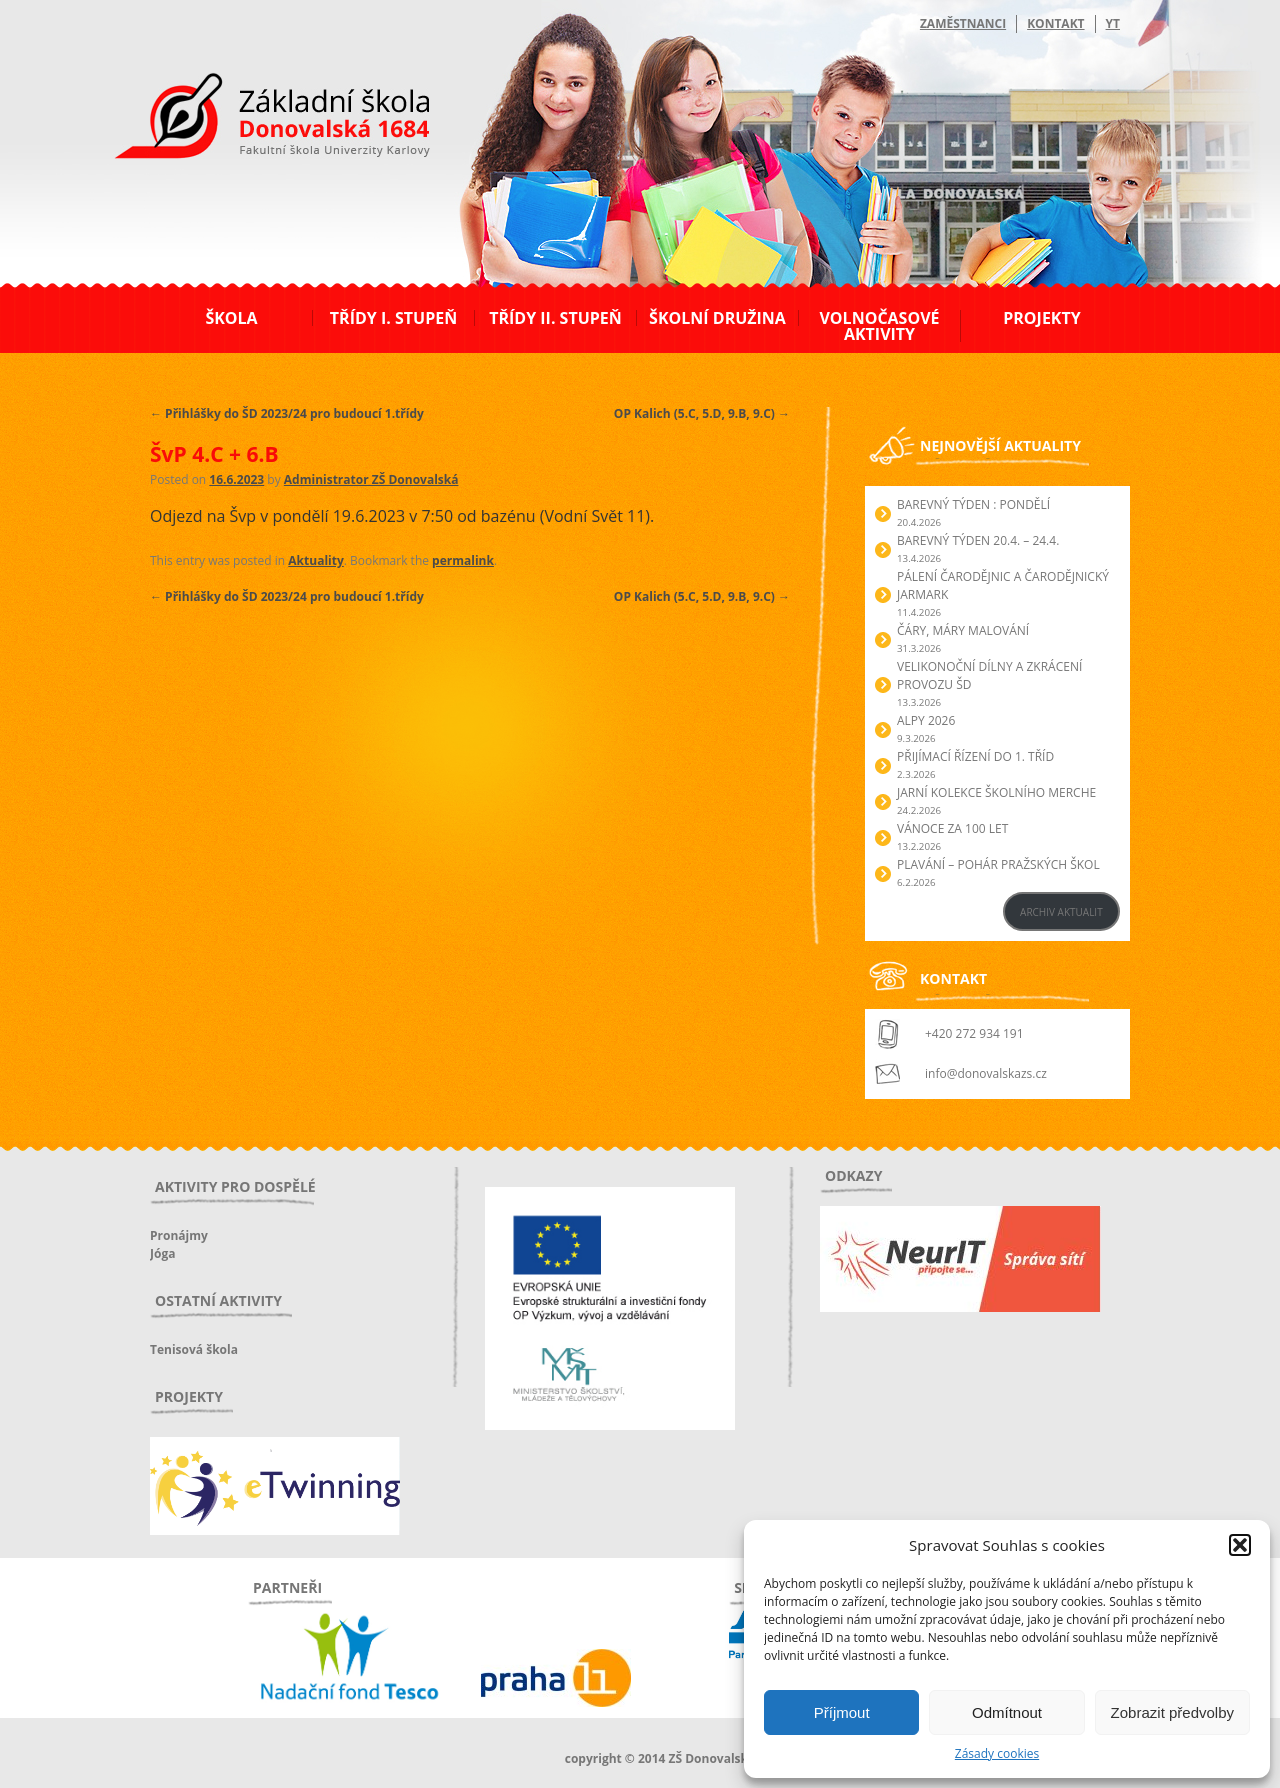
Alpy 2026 (926, 720)
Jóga (162, 1253)
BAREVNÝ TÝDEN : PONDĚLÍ (973, 504)
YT (1113, 23)
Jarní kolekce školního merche (996, 792)
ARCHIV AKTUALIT (1061, 912)
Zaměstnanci (963, 23)
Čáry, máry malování (963, 630)
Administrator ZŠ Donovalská (371, 479)
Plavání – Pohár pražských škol (998, 864)
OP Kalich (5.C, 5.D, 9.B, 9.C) (702, 413)
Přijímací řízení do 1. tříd (975, 756)
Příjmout (842, 1712)
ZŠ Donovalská (258, 119)
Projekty (1041, 318)
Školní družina (717, 318)
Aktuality (315, 560)
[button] (1240, 1545)
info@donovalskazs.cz (986, 1073)
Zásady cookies (997, 1753)
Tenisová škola (194, 1349)
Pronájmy (179, 1235)
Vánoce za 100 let (952, 828)
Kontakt (1055, 23)
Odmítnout (1007, 1712)
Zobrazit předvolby (1172, 1712)
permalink (463, 560)
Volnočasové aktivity (879, 326)
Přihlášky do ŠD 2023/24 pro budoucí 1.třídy (287, 413)
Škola (231, 318)
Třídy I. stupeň (393, 318)
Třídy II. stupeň (555, 318)
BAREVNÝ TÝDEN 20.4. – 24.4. (978, 540)
